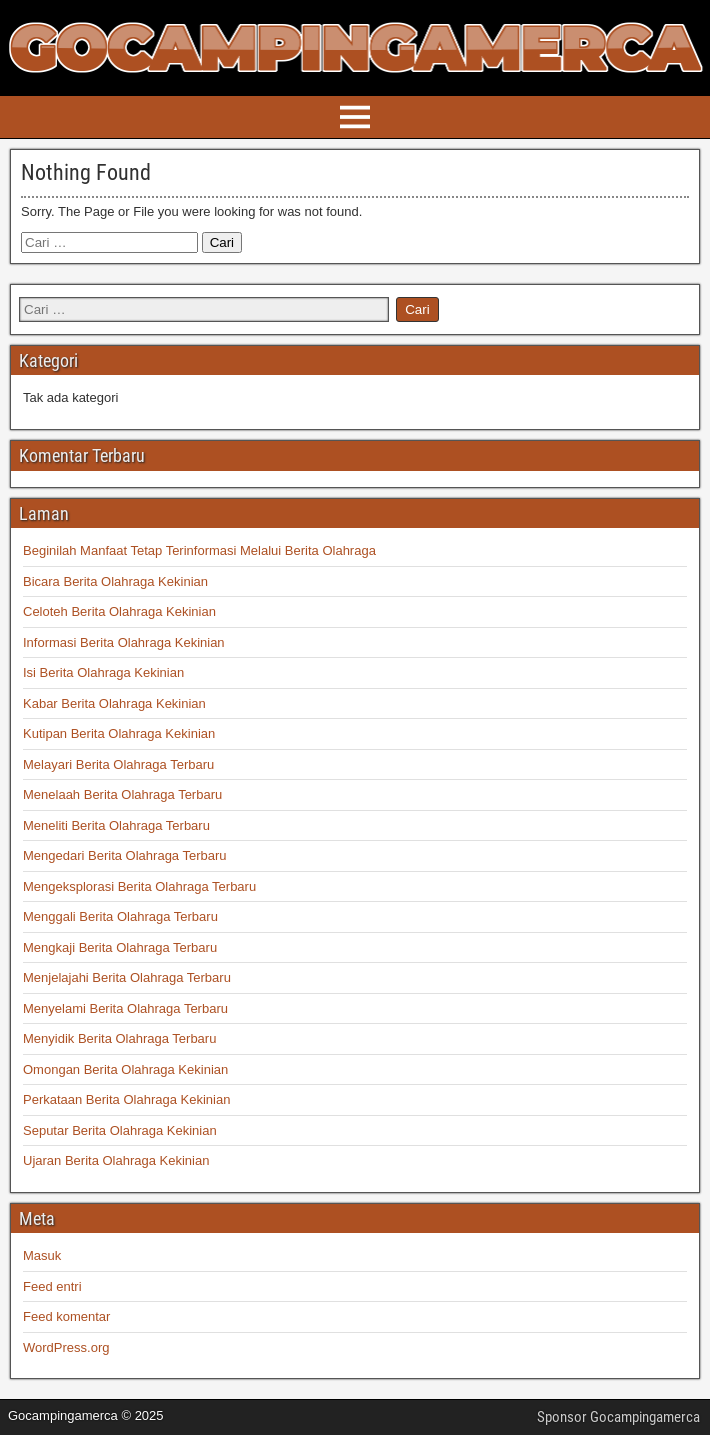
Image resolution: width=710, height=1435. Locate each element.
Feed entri (52, 1286)
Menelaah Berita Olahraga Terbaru (122, 794)
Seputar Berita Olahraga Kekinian (120, 1130)
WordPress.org (66, 1347)
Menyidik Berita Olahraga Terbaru (119, 1038)
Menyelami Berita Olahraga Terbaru (125, 1008)
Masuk (42, 1255)
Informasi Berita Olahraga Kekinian (124, 642)
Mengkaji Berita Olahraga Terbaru (120, 947)
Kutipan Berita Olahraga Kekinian (119, 733)
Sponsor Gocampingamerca (618, 1417)
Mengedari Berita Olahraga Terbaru (125, 855)
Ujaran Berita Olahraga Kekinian (116, 1160)
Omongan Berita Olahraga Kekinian (125, 1069)
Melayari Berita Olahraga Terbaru (118, 764)
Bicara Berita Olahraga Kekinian (115, 581)
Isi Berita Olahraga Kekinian (103, 672)
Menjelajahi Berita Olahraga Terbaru (127, 977)
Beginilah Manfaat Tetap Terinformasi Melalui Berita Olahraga (199, 550)
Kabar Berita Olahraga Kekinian (114, 703)
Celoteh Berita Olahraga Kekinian (119, 611)
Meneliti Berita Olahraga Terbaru (116, 825)
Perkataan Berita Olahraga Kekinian (126, 1099)
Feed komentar (66, 1316)
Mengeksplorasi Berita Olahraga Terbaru (139, 886)
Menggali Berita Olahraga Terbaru (120, 916)
